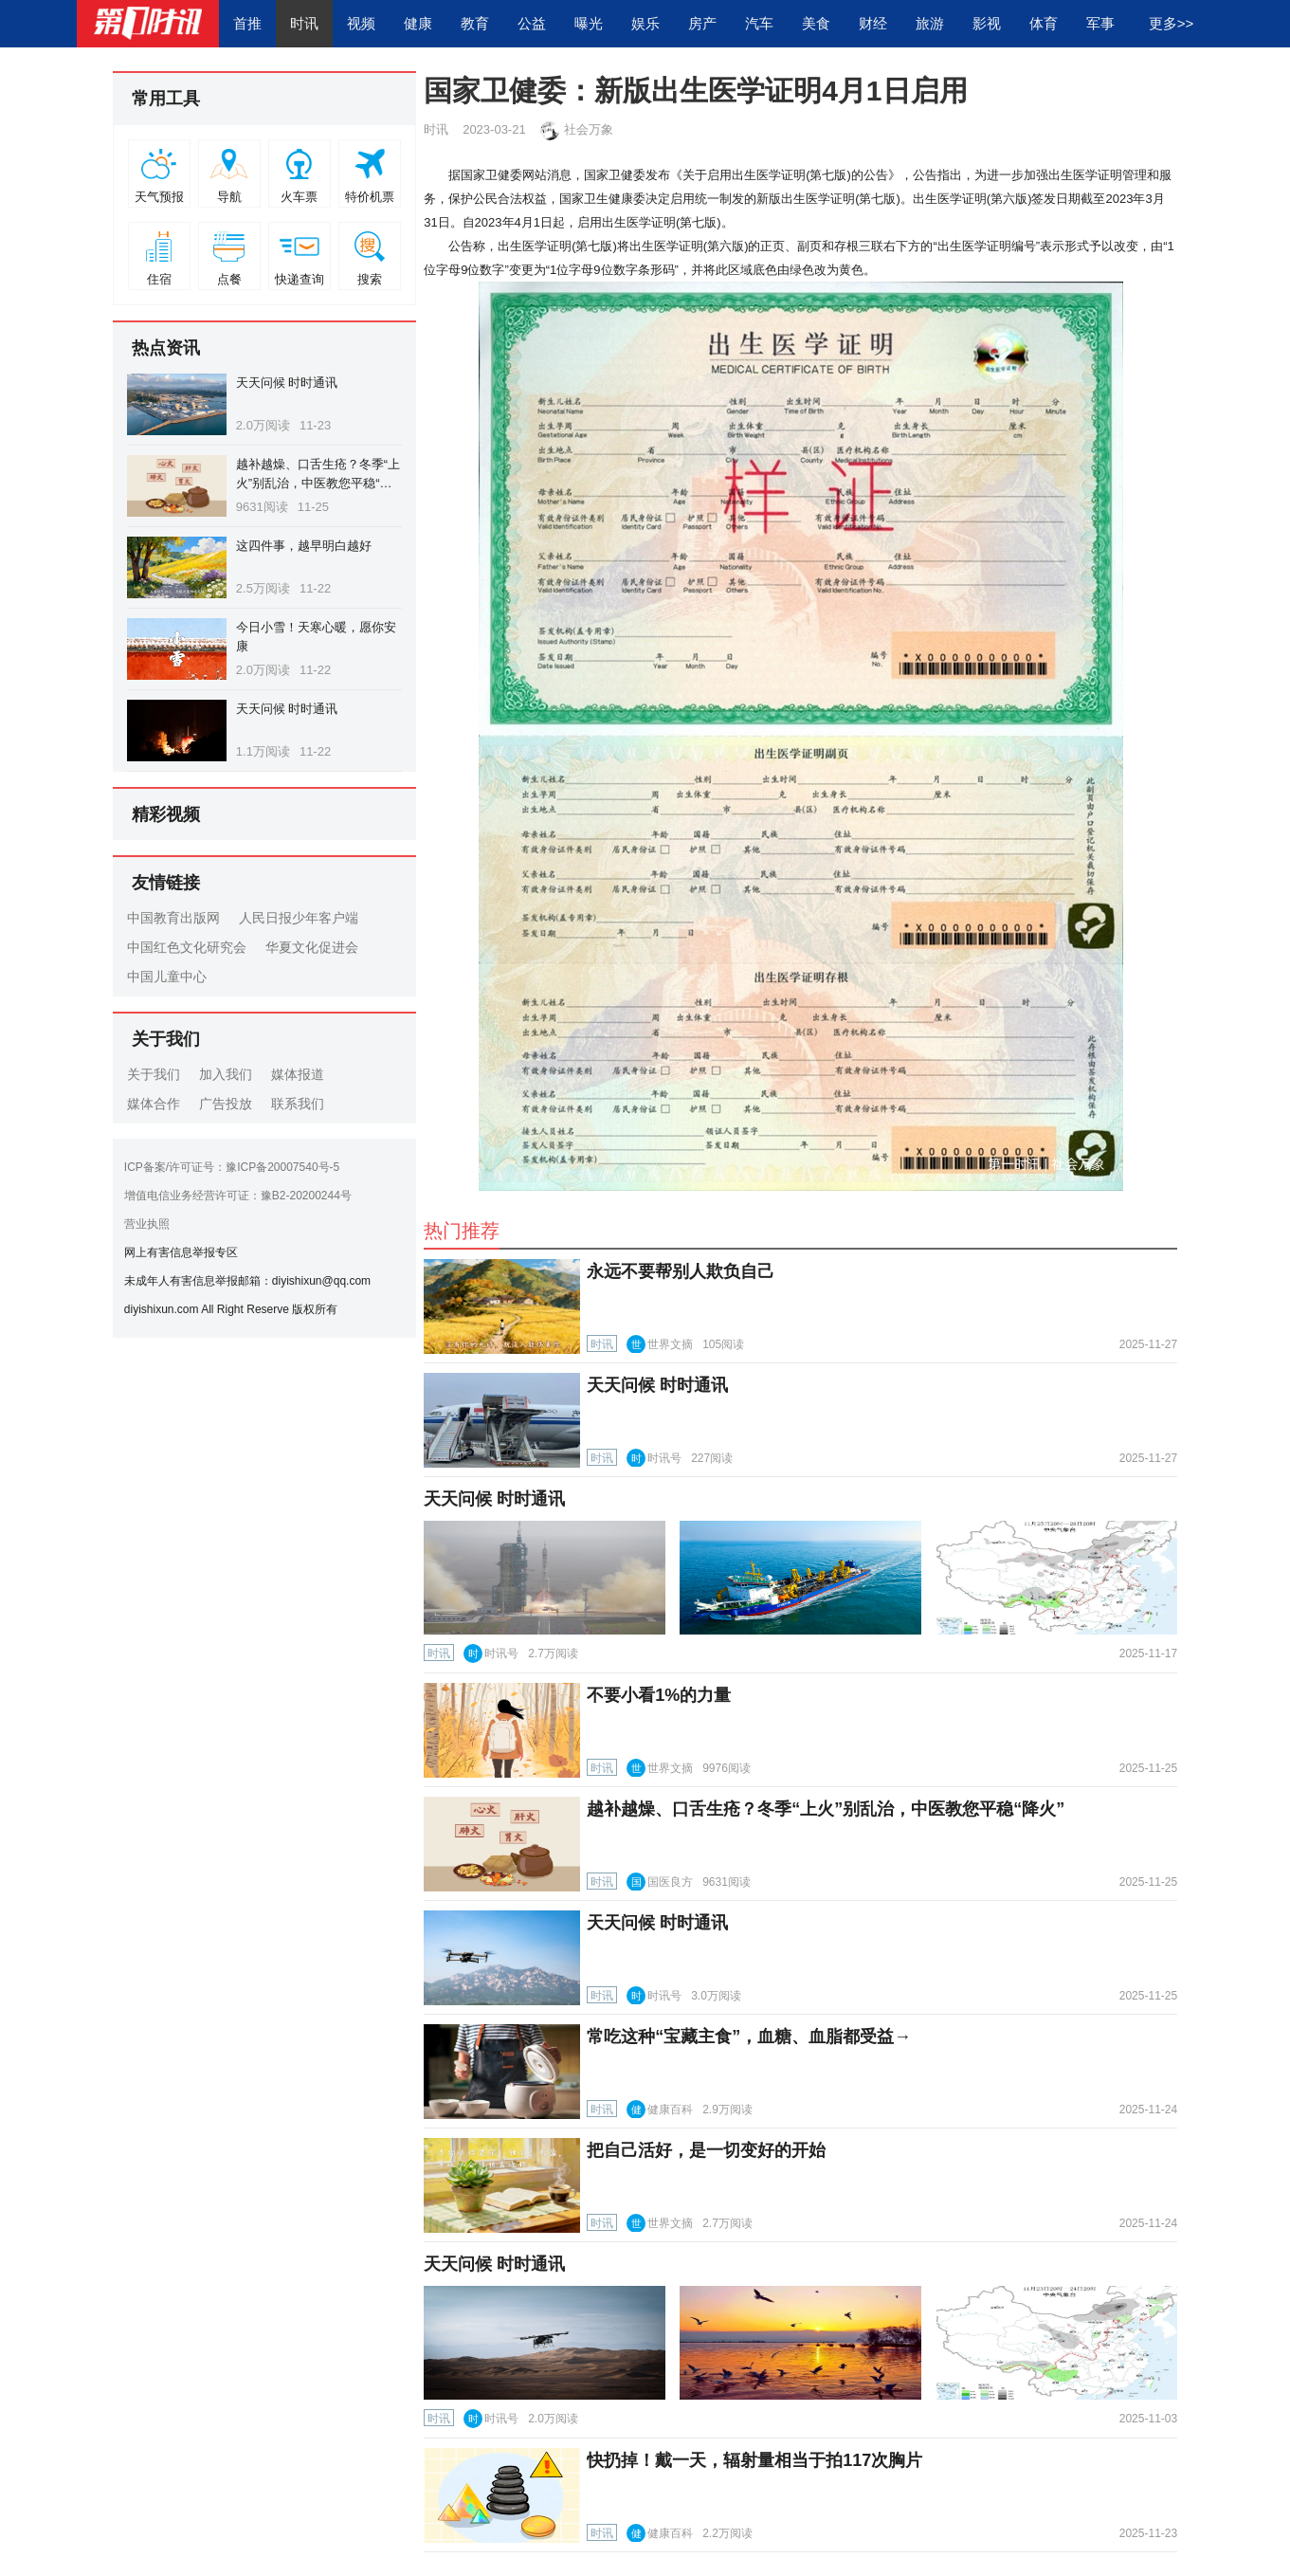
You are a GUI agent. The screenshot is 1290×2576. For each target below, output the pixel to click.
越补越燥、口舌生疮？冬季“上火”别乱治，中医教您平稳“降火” (318, 483)
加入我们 (225, 1074)
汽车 (759, 23)
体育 (1043, 23)
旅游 (930, 23)
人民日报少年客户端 (298, 917)
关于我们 (153, 1074)
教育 (475, 23)
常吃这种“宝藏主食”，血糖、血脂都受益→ (749, 2036)
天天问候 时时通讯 (287, 382)
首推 (247, 23)
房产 (702, 23)
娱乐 (645, 23)
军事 (1100, 23)
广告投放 (225, 1103)
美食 (816, 23)
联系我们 (297, 1103)
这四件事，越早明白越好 (304, 546)
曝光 (588, 23)
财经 (873, 23)
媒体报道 (297, 1074)
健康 (418, 23)
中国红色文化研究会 (186, 947)
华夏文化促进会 (311, 947)
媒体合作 (153, 1103)
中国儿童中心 (167, 976)
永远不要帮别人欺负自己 (680, 1271)
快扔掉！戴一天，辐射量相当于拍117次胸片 (754, 2460)
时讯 (304, 23)
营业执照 (147, 1224)
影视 (986, 23)
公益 (532, 23)
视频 (361, 23)
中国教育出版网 (173, 917)
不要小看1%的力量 (659, 1695)
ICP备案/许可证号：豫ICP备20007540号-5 (231, 1167)
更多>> (1171, 23)
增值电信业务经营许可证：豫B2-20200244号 (238, 1195)
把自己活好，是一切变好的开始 (706, 2150)
